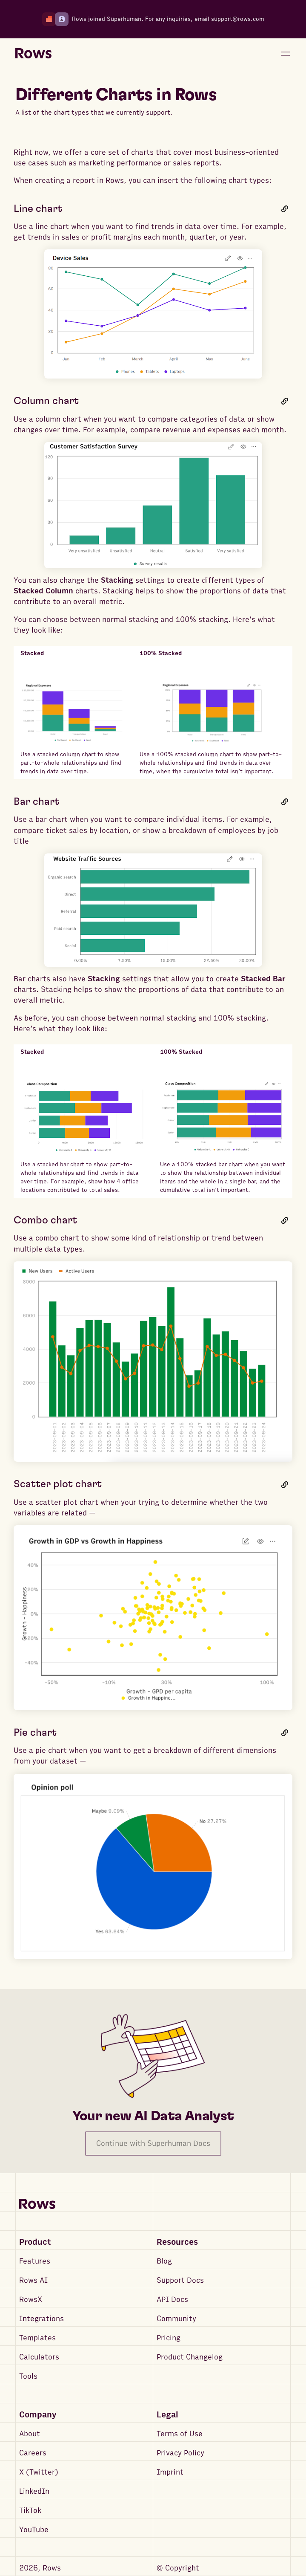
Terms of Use (180, 2433)
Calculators (39, 2357)
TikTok (30, 2510)
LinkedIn (34, 2491)
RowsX (30, 2299)
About (29, 2433)
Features (34, 2261)
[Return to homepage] (33, 53)
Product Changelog (190, 2357)
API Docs (172, 2299)
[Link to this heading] (284, 208)
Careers (32, 2453)
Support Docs (180, 2280)
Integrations (41, 2318)
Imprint (170, 2472)
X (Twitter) (38, 2472)
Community (176, 2318)
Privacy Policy (180, 2453)
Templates (37, 2337)
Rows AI (33, 2280)
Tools (28, 2376)
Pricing (168, 2337)
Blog (164, 2261)
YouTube (34, 2529)
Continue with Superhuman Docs (153, 2143)
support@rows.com (237, 19)
